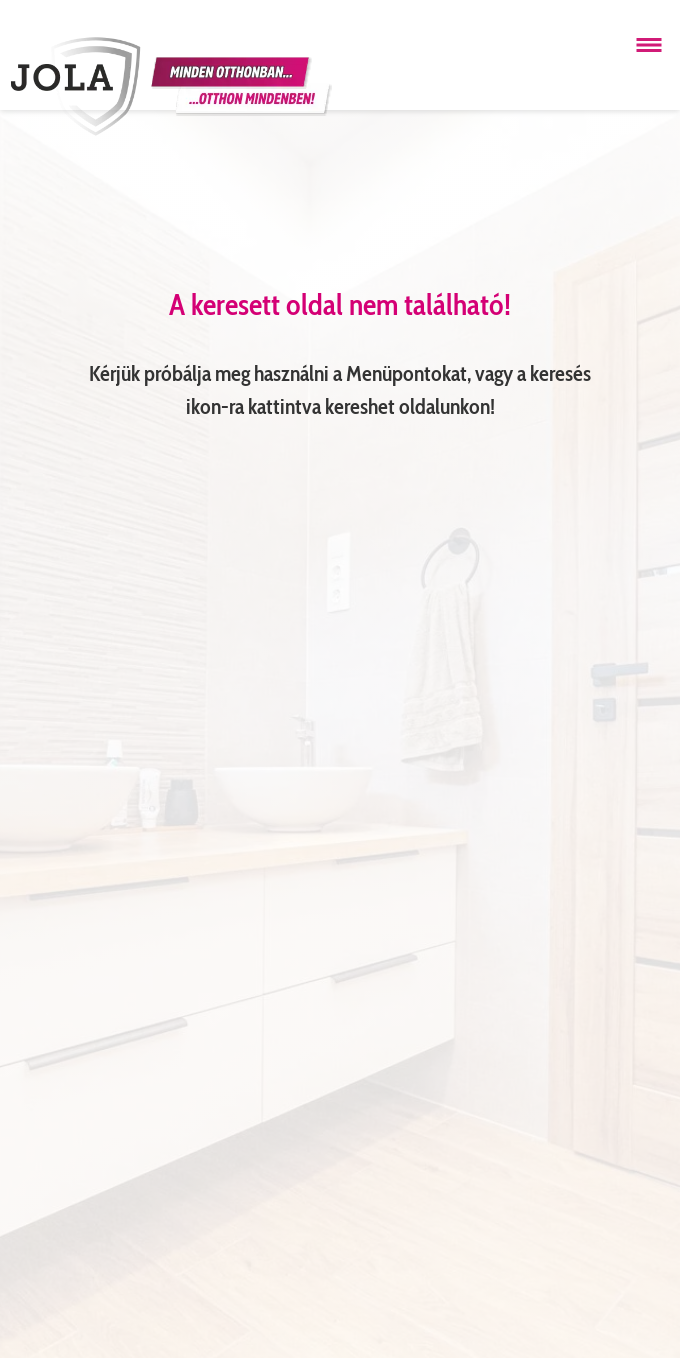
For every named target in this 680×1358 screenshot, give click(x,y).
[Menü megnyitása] (649, 45)
